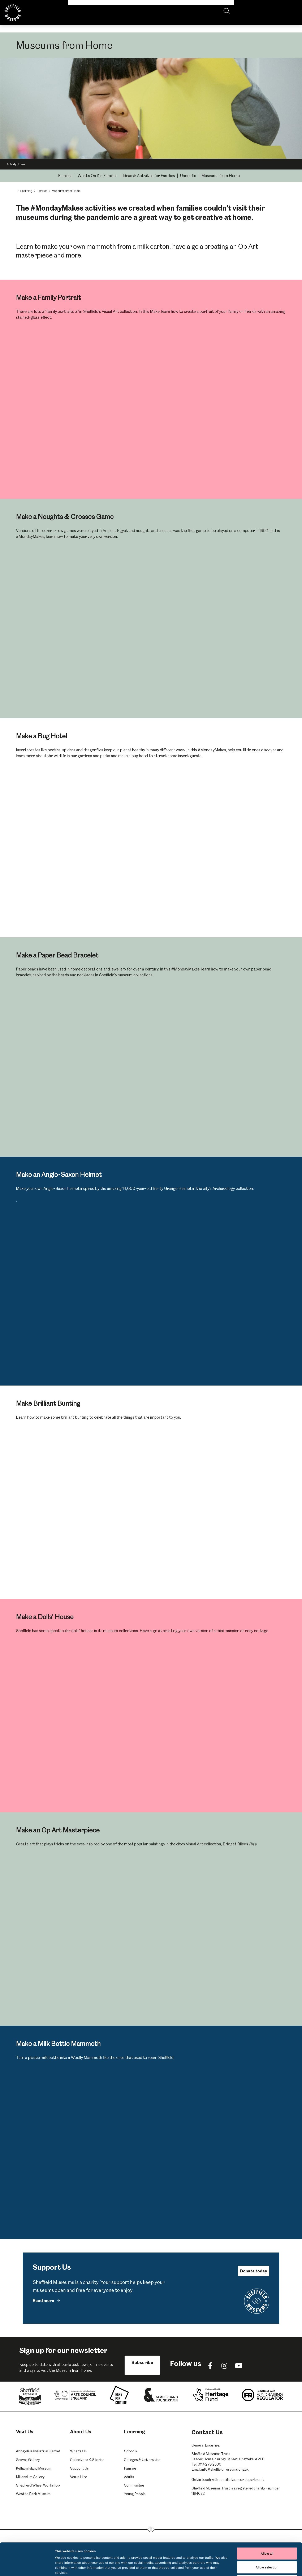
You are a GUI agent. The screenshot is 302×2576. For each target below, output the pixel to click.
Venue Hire (185, 17)
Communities (134, 2485)
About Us (234, 5)
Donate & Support (216, 17)
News (189, 5)
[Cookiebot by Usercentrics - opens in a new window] (27, 2568)
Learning (121, 17)
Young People (135, 2494)
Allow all (267, 2521)
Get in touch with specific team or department (227, 2480)
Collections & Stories (153, 17)
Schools (130, 2451)
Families (65, 175)
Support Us (79, 2468)
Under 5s (188, 175)
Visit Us (78, 17)
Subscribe (142, 2362)
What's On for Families (97, 175)
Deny (267, 2548)
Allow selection (266, 2535)
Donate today (253, 2271)
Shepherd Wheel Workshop (38, 2485)
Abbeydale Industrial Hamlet (38, 2451)
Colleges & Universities (142, 2460)
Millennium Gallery (30, 2477)
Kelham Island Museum (33, 2468)
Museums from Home (220, 175)
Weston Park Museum (33, 2494)
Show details (220, 2568)
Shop (253, 5)
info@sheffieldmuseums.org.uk (225, 2469)
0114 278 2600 (209, 2464)
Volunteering (210, 5)
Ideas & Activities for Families (149, 175)
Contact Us (273, 5)
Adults (129, 2477)
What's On (101, 17)
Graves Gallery (28, 2460)
